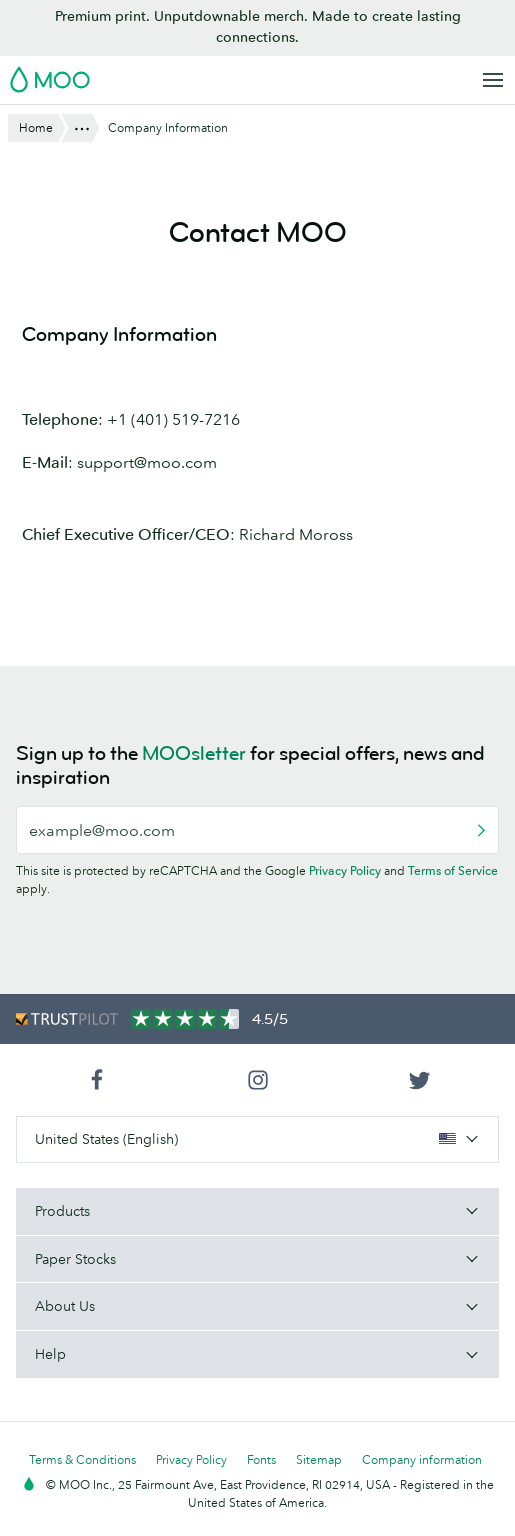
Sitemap (319, 1459)
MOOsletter (194, 753)
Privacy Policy (345, 870)
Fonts (261, 1459)
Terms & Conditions (82, 1459)
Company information (422, 1459)
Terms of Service (453, 870)
